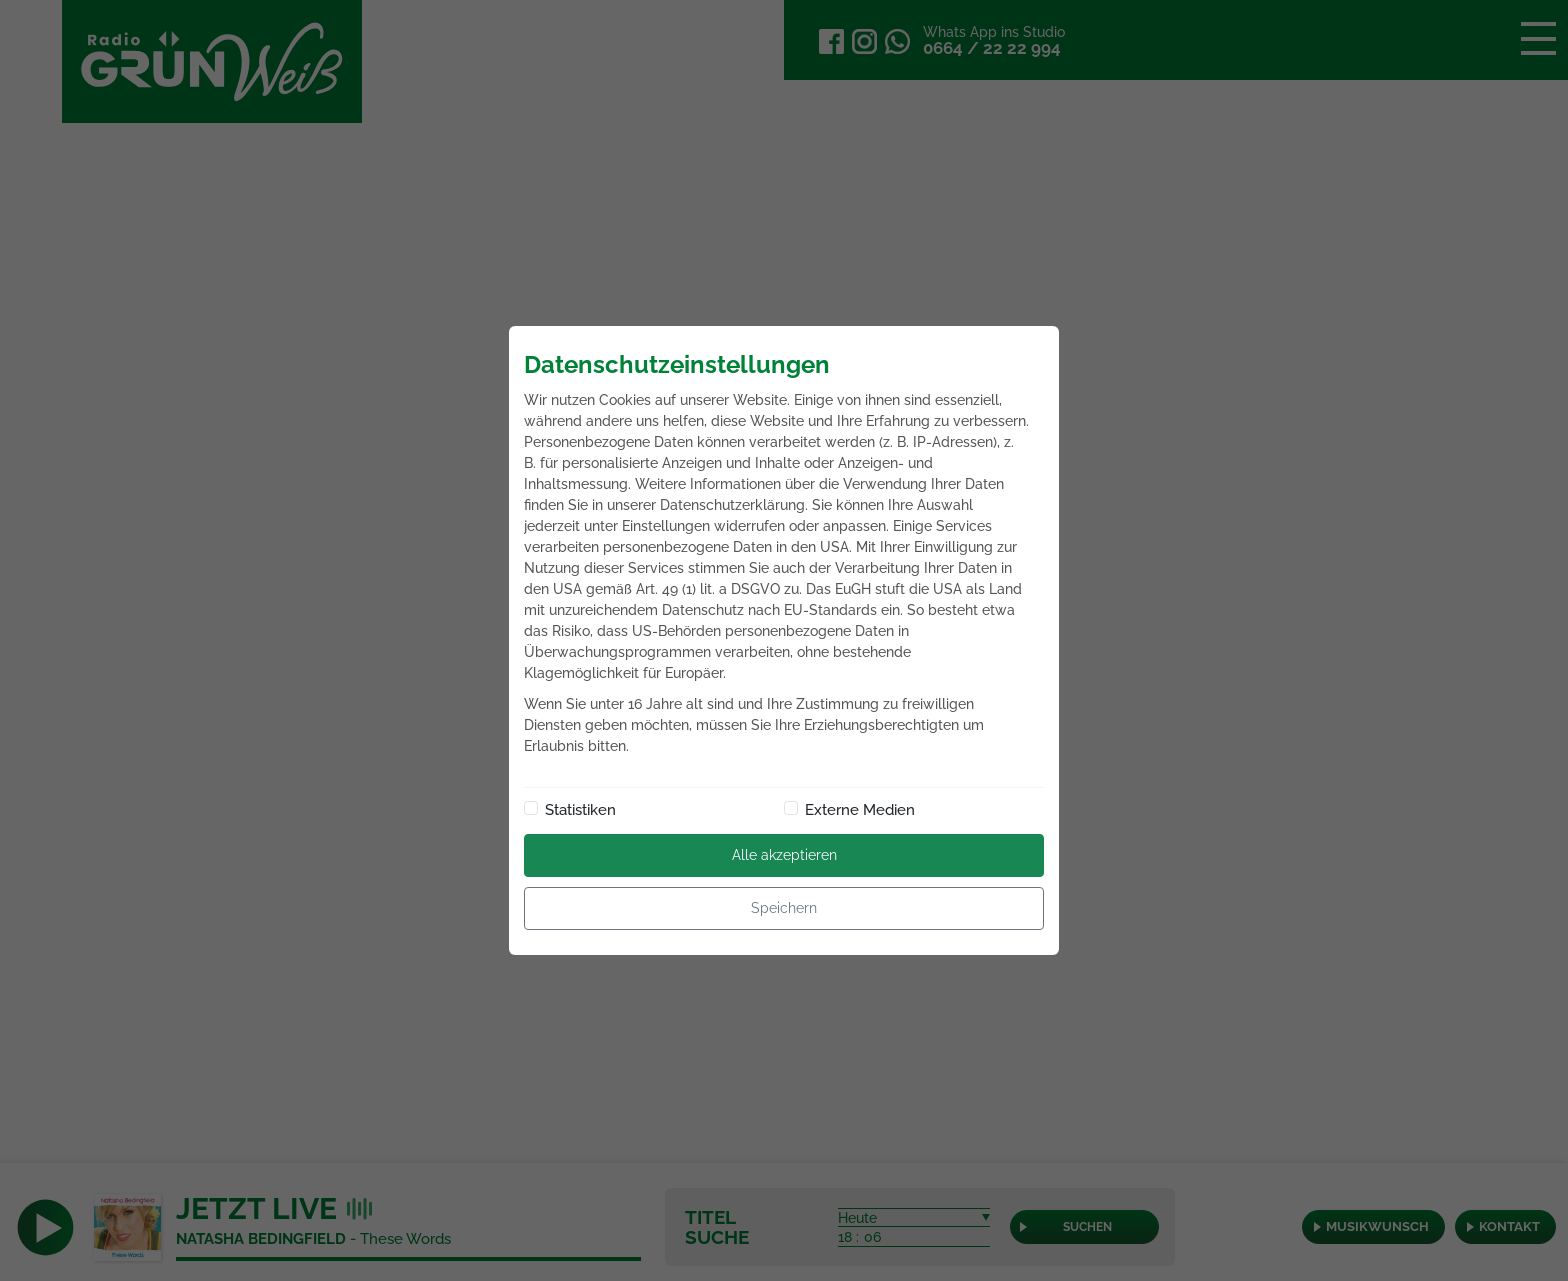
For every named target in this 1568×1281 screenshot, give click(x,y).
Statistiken (580, 810)
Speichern (784, 908)
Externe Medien (860, 810)
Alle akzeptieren (784, 855)
